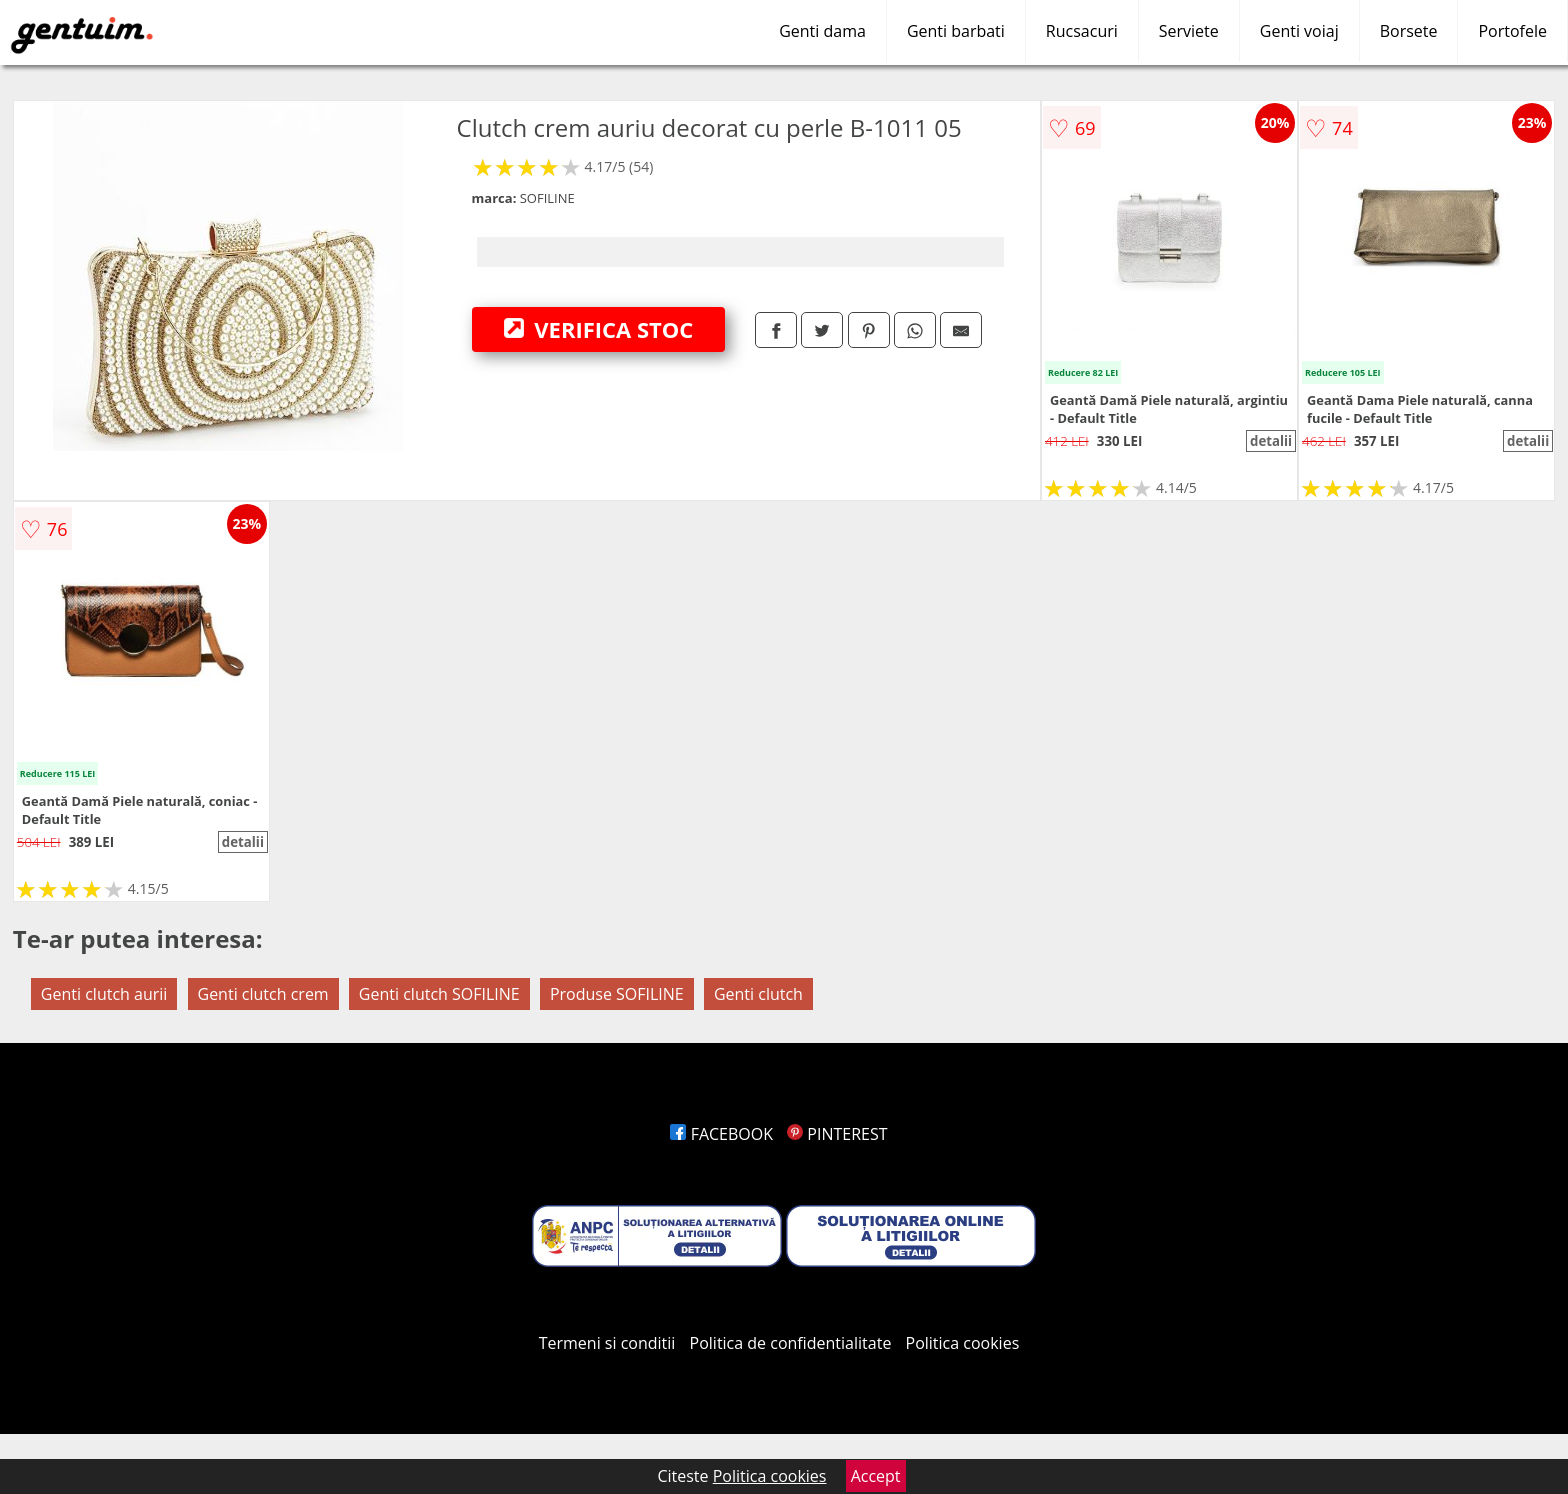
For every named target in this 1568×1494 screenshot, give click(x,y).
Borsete (1409, 31)
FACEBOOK (721, 1134)
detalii (1271, 441)
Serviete (1189, 31)
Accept (876, 1476)
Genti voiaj (1299, 31)
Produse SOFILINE (617, 994)
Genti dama (822, 31)
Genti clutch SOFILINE (439, 994)
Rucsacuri (1082, 31)
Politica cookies (963, 1343)
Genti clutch (758, 994)
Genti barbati (956, 31)
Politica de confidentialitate (791, 1343)
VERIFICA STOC (599, 329)
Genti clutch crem (263, 994)
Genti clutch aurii (104, 994)
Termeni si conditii (607, 1343)
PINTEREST (837, 1134)
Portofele (1512, 31)
